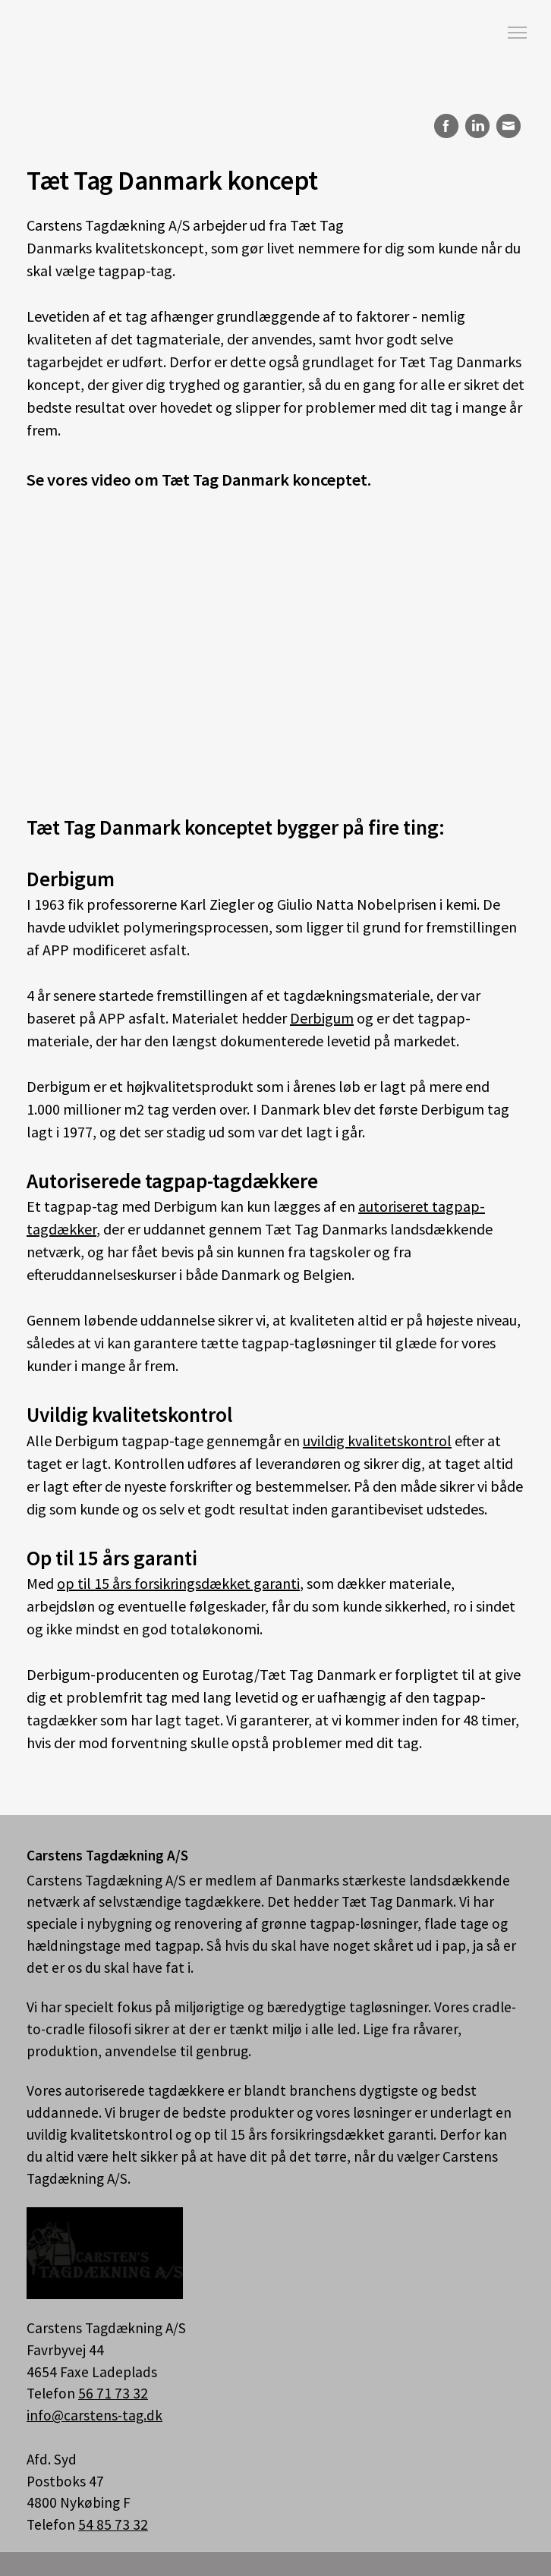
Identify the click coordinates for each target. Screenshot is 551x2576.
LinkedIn (476, 126)
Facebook (444, 126)
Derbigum (322, 1017)
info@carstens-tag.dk (94, 2415)
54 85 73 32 (113, 2524)
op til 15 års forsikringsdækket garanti (178, 1583)
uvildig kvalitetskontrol (377, 1440)
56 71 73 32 (113, 2393)
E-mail (509, 126)
